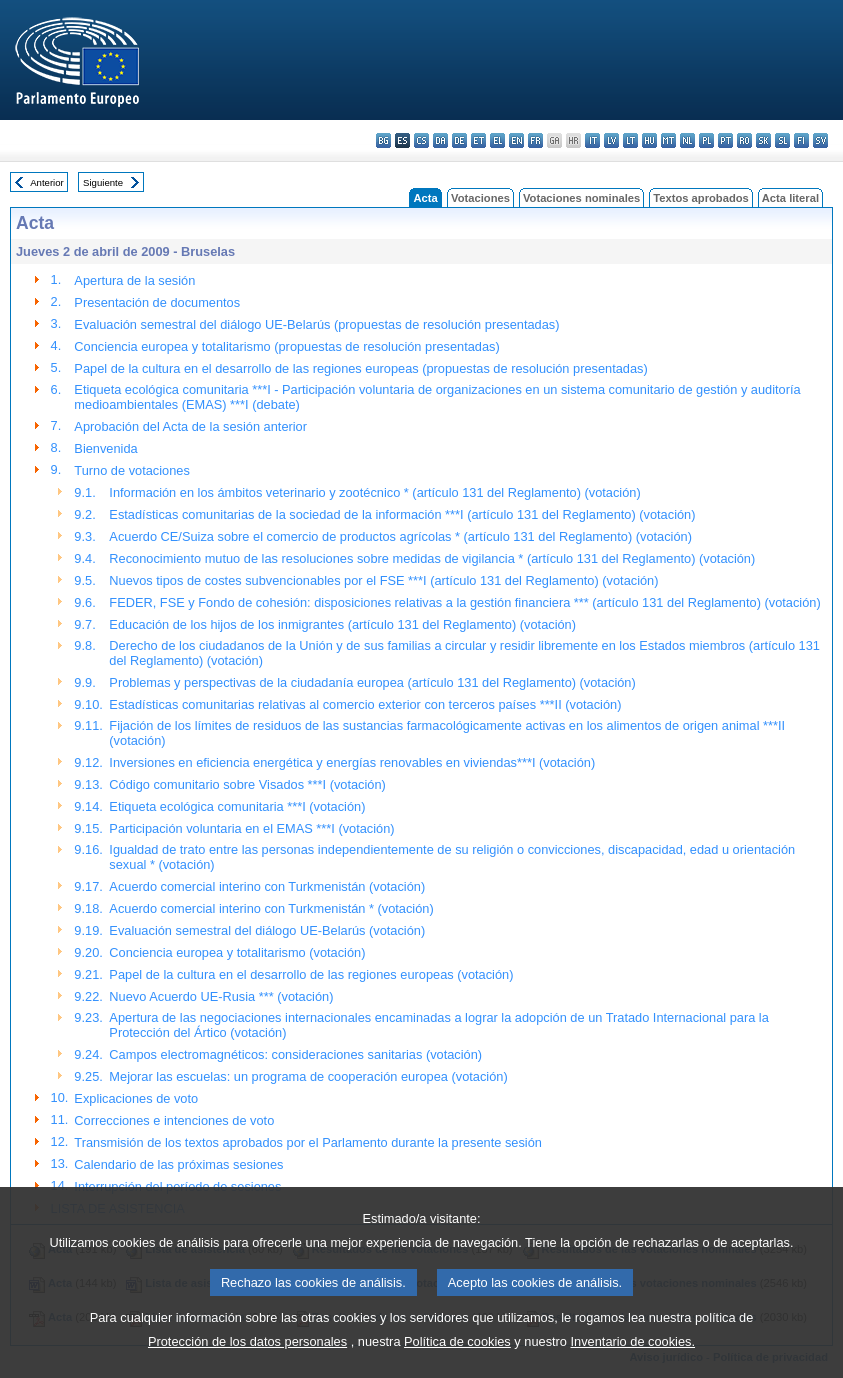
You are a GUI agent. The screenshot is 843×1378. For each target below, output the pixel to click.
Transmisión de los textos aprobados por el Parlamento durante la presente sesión (308, 1142)
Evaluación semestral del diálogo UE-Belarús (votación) (267, 930)
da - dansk (440, 140)
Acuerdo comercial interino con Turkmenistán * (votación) (271, 908)
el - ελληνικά (497, 140)
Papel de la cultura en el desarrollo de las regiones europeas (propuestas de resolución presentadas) (360, 368)
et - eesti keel (478, 140)
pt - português (725, 140)
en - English (516, 140)
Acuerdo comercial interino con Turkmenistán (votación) (267, 886)
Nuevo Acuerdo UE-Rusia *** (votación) (221, 996)
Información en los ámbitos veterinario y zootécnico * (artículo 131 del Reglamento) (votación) (374, 492)
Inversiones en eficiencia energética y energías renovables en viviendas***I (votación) (352, 762)
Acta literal (790, 198)
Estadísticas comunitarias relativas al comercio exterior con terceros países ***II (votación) (365, 704)
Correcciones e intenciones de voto (174, 1120)
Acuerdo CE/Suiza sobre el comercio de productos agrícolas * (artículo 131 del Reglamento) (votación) (400, 536)
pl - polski (706, 140)
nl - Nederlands (687, 140)
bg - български (383, 140)
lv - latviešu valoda (611, 140)
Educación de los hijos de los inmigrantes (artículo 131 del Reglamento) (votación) (342, 624)
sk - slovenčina (763, 140)
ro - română (744, 140)
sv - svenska (820, 140)
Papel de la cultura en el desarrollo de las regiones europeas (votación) (311, 974)
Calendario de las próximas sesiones (178, 1164)
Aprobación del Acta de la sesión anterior (190, 426)
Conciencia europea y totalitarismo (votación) (237, 952)
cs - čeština (421, 140)
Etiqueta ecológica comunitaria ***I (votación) (237, 806)
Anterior (47, 182)
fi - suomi (801, 140)
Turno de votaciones (131, 470)
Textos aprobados (701, 198)
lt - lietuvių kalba (630, 140)
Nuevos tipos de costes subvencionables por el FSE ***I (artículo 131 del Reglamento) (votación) (383, 580)
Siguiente (103, 182)
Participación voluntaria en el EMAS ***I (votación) (251, 828)
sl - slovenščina (782, 140)
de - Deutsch (459, 140)
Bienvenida (105, 448)
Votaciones (480, 198)
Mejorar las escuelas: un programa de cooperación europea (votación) (308, 1076)
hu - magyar (649, 140)
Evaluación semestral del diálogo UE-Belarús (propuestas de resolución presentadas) (316, 324)
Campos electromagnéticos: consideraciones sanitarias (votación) (295, 1054)
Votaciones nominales (581, 198)
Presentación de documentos (157, 302)
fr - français (535, 140)
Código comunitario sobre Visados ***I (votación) (247, 784)
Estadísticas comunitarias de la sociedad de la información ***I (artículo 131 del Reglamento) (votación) (402, 514)
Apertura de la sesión (134, 280)
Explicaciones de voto (136, 1098)
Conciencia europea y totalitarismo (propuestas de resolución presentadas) (286, 346)
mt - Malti (668, 140)
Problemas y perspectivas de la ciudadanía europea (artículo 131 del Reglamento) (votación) (372, 682)
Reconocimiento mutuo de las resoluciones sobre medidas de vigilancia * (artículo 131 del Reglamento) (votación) (432, 558)
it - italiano (592, 140)
